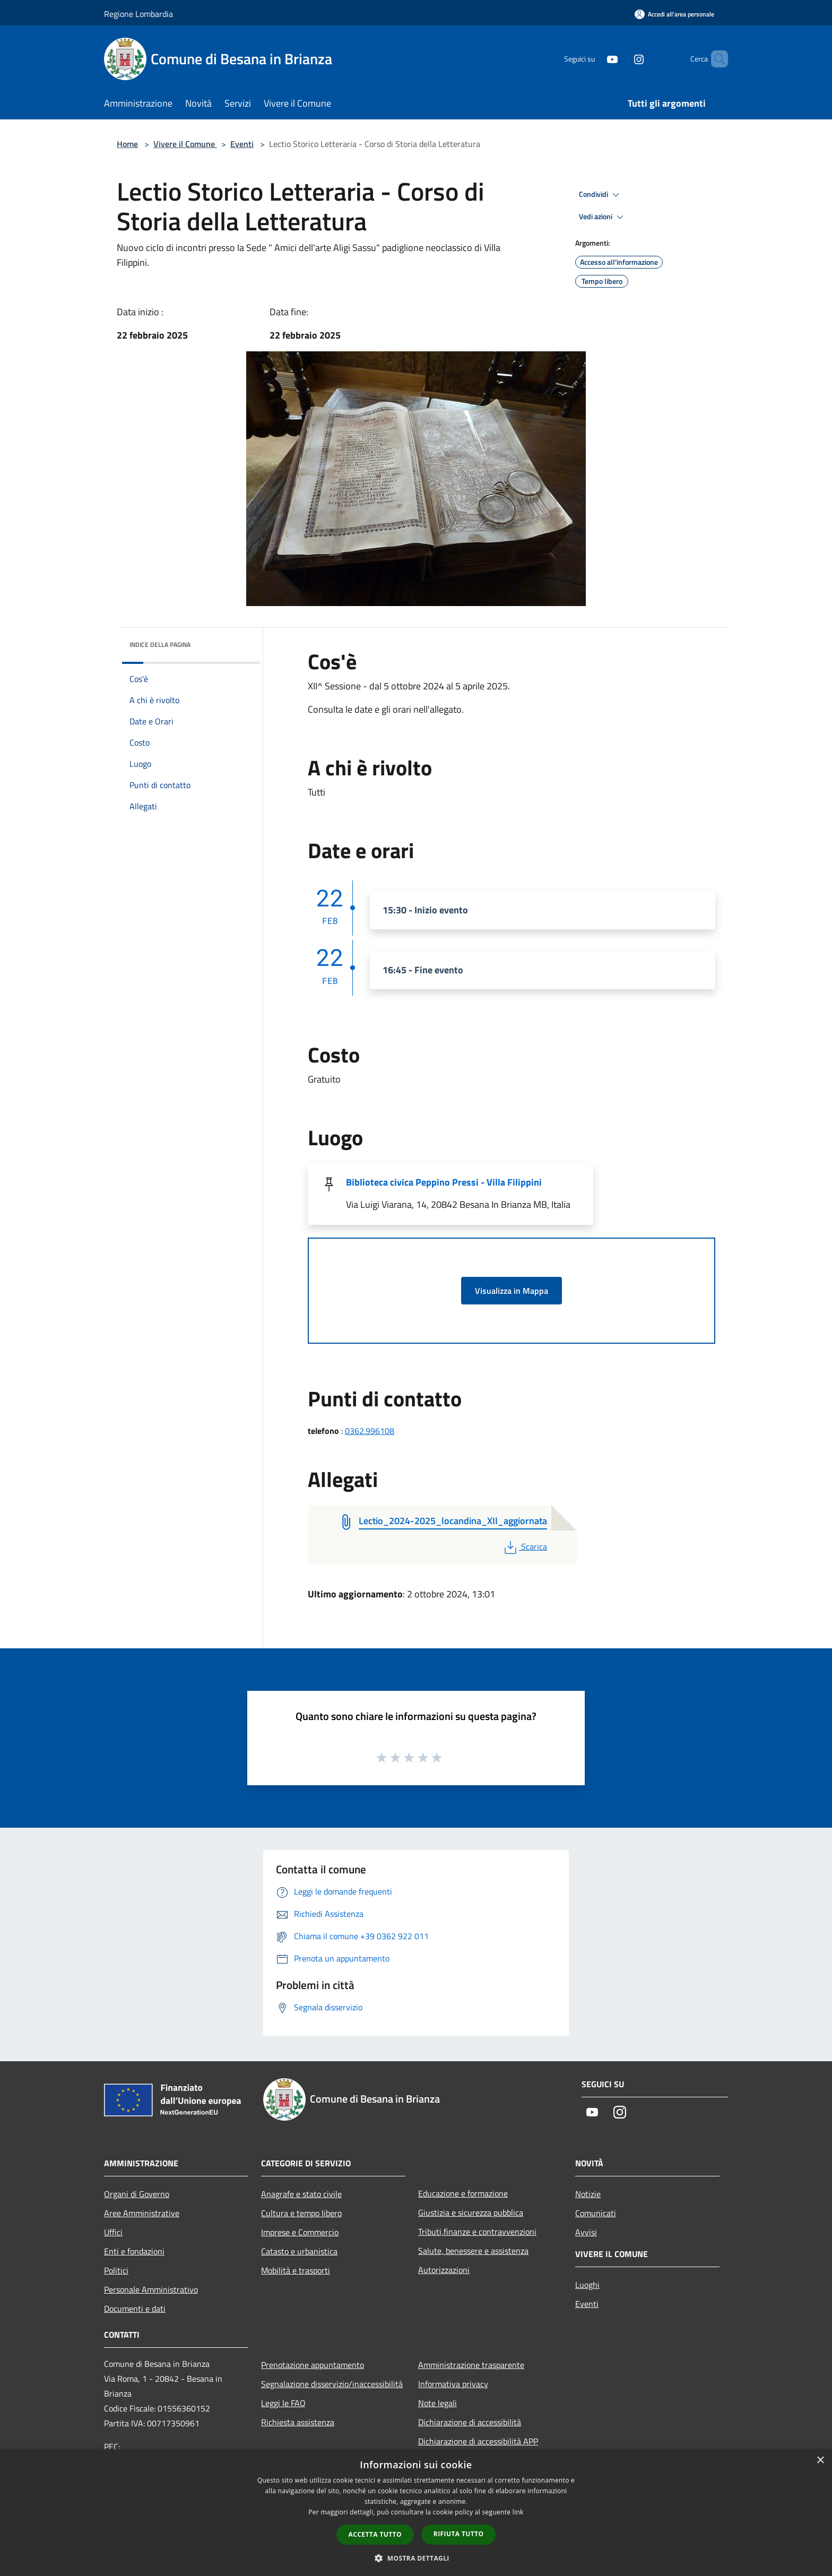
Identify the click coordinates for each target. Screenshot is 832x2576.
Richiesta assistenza (297, 2422)
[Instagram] (620, 58)
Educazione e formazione (463, 2193)
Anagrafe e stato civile (301, 2194)
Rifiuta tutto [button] (459, 2533)
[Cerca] (715, 59)
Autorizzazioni (444, 2269)
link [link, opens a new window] (518, 2512)
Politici (116, 2270)
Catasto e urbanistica (299, 2251)
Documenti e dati (135, 2308)
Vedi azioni (603, 217)
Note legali (437, 2403)
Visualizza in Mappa (511, 1290)
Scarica (524, 1546)
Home (127, 143)
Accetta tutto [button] (375, 2534)
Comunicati (595, 2213)
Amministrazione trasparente (471, 2364)
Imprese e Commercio (300, 2232)
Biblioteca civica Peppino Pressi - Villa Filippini (444, 1182)
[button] (416, 2558)
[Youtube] (594, 58)
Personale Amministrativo (151, 2289)
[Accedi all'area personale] (674, 14)
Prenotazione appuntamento (312, 2364)
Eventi (242, 143)
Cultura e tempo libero (301, 2213)
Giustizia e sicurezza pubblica (470, 2212)
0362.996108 (369, 1430)
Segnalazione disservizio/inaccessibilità (332, 2384)
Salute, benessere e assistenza (473, 2250)
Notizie (588, 2194)
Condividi (600, 194)
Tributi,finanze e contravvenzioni (477, 2231)
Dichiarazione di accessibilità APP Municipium (478, 2448)
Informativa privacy (453, 2384)
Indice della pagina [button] (159, 644)
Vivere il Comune (185, 143)
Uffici (113, 2232)
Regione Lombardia (138, 13)
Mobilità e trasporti (295, 2270)
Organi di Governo (136, 2194)
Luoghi (587, 2284)
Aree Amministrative (141, 2213)
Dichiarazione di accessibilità (469, 2422)
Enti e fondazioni (134, 2251)
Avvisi (586, 2232)
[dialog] (416, 2512)
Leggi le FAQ (283, 2403)
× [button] (820, 2461)
